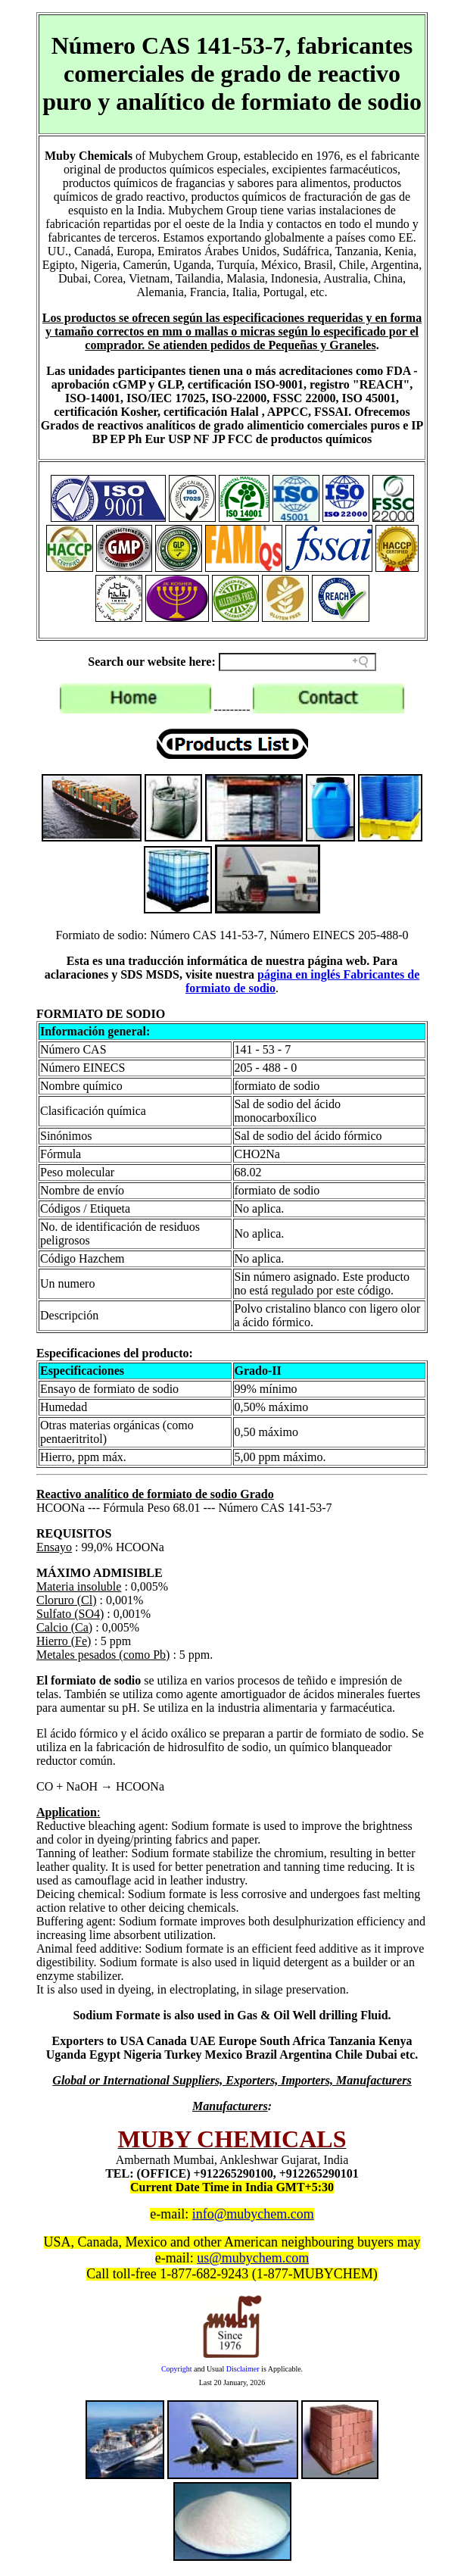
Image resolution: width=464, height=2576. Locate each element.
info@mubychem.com (253, 2214)
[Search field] (297, 662)
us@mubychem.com (253, 2257)
